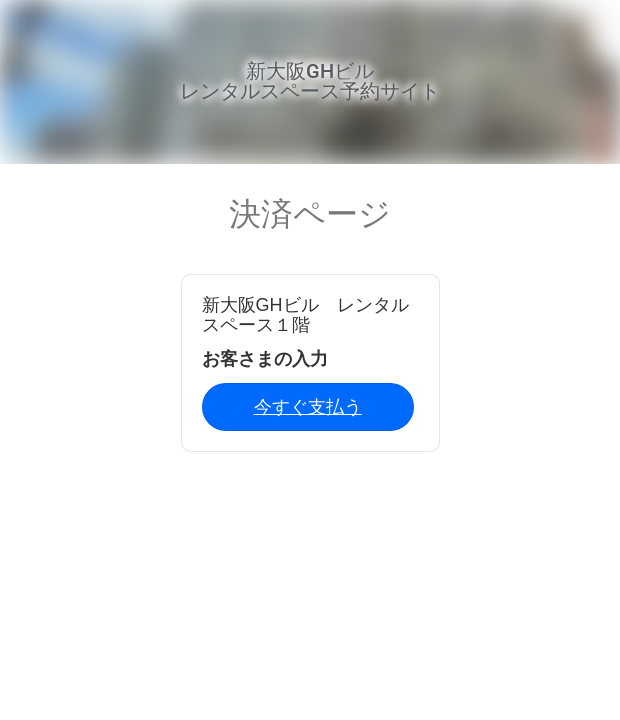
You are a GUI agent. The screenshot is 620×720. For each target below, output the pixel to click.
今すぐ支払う (308, 407)
